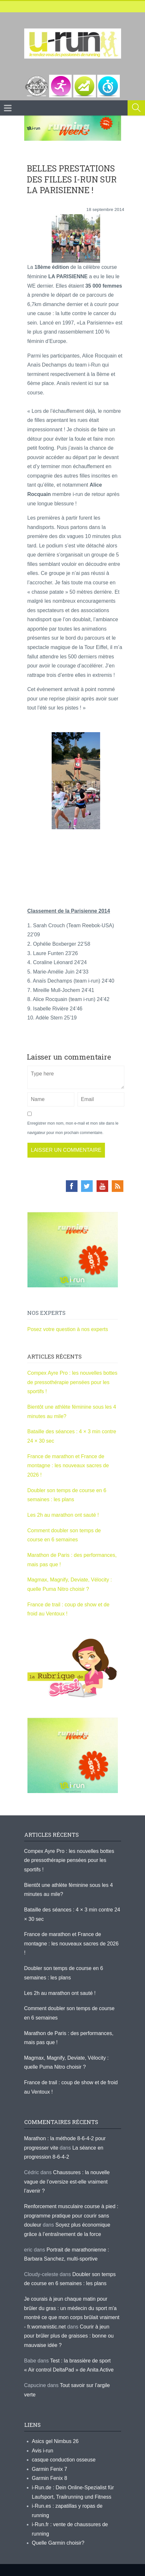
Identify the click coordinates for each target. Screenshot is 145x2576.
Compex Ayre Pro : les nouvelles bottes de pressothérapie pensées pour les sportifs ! (72, 1382)
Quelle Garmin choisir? (58, 2543)
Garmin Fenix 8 (49, 2478)
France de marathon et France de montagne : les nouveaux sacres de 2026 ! (68, 1466)
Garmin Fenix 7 (49, 2469)
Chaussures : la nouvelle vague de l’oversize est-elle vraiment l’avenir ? (67, 2182)
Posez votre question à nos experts (67, 1329)
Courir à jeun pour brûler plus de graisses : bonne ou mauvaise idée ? (69, 2336)
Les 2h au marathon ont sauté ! (63, 1515)
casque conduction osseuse (64, 2459)
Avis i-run (42, 2450)
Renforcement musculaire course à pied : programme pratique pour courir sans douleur (71, 2216)
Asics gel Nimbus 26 (55, 2441)
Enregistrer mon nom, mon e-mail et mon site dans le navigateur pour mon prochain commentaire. (73, 1128)
